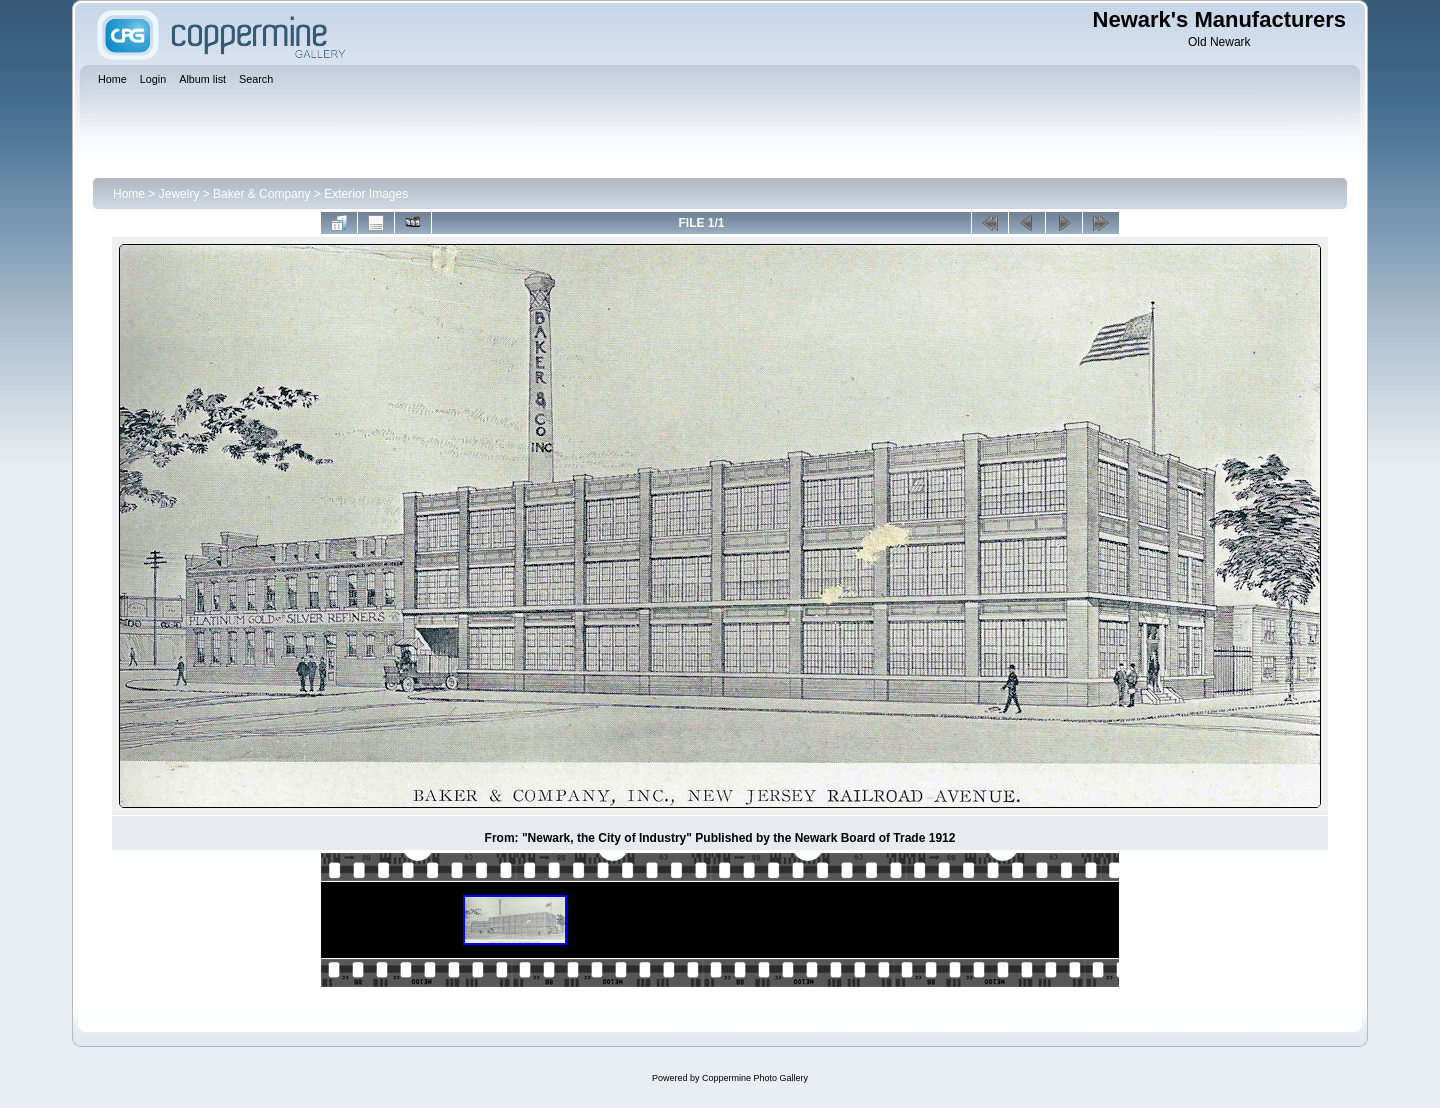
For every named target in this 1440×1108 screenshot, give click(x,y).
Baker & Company (261, 194)
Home (129, 194)
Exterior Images (366, 194)
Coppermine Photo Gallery (755, 1078)
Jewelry (179, 194)
